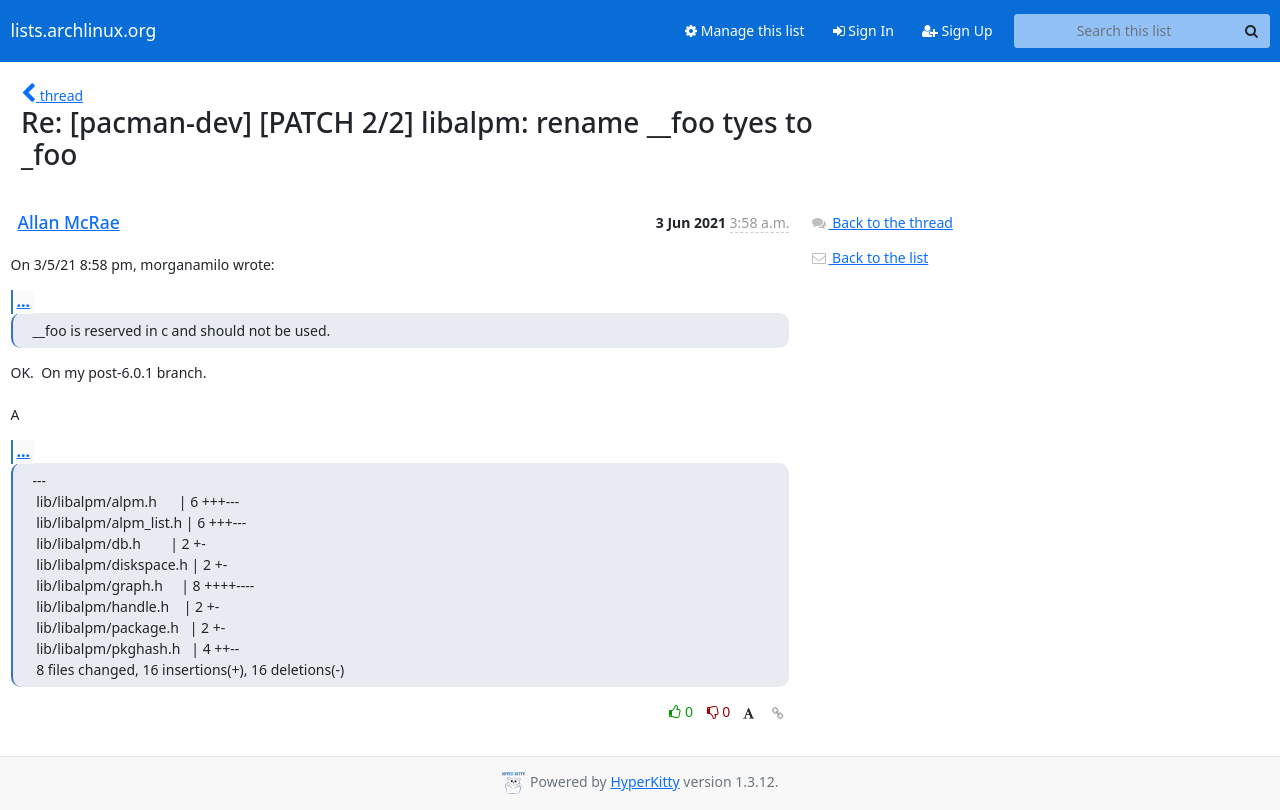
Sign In (863, 30)
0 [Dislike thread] (719, 711)
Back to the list (869, 257)
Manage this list (745, 30)
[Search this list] (1124, 31)
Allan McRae (69, 222)
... (24, 301)
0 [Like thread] (682, 711)
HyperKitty (644, 781)
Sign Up (957, 30)
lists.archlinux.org (84, 31)
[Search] (1252, 31)
